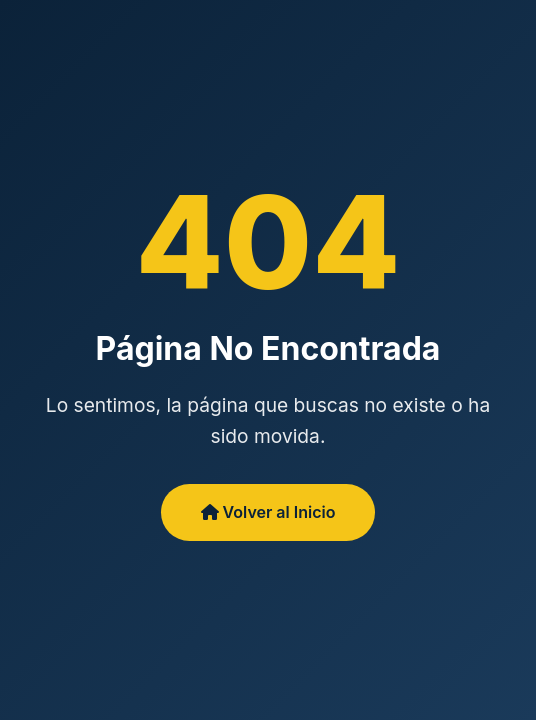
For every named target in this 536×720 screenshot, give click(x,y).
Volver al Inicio (268, 512)
